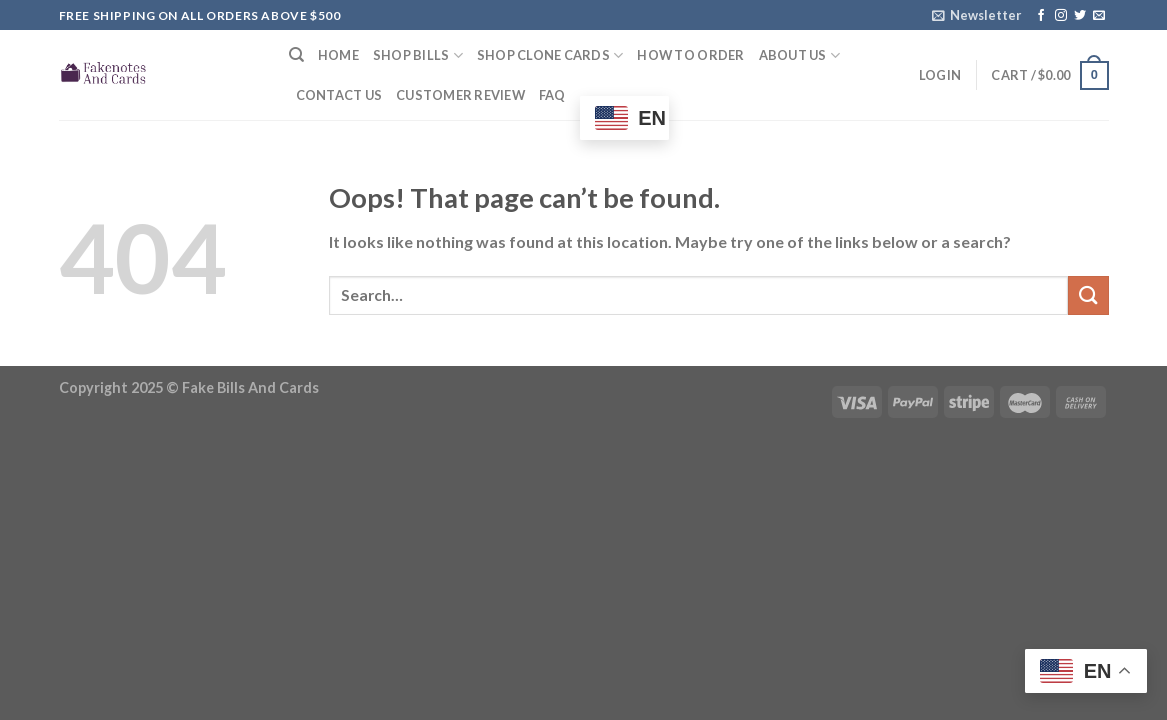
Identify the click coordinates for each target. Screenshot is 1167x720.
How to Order (690, 55)
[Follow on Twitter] (1080, 16)
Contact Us (339, 95)
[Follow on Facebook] (1041, 16)
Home (338, 55)
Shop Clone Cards (550, 55)
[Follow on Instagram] (1061, 16)
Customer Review (460, 95)
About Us (800, 55)
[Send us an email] (1099, 16)
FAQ (552, 95)
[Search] (296, 55)
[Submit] (1088, 295)
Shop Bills (418, 55)
